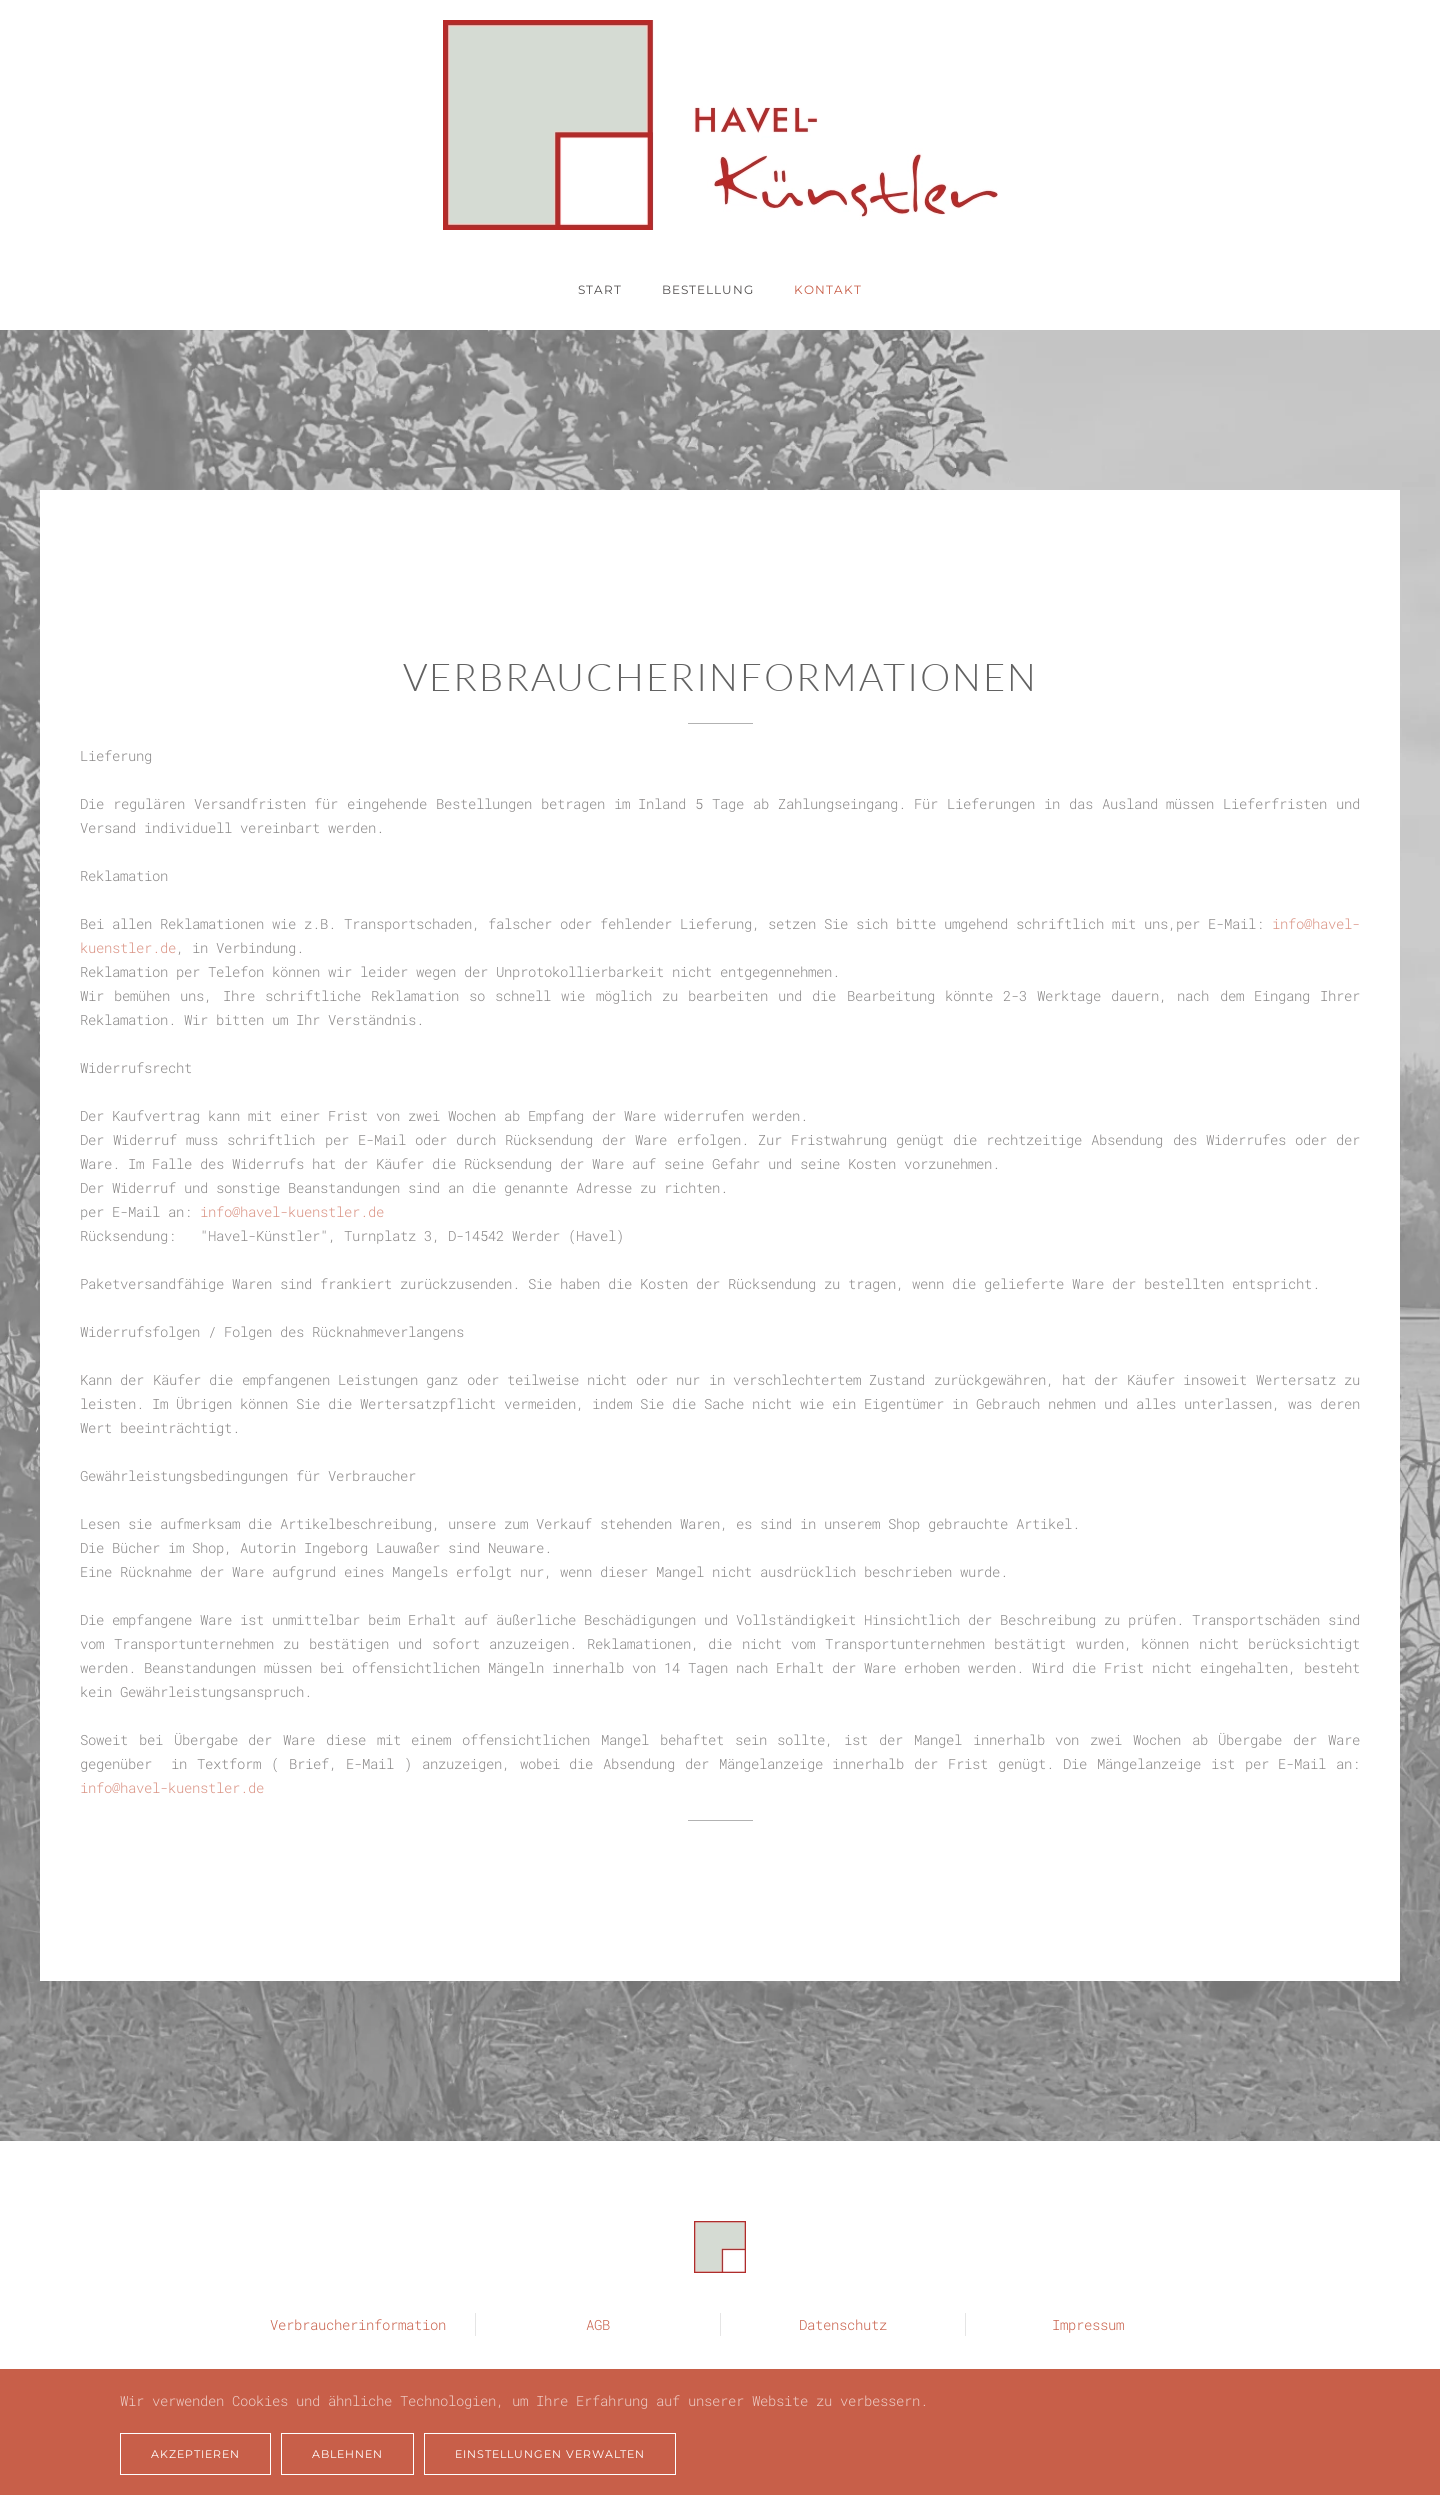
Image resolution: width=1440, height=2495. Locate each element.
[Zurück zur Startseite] (720, 125)
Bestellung (708, 289)
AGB (598, 2323)
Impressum (1088, 2323)
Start (600, 289)
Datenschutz (843, 2323)
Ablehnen (347, 2454)
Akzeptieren (195, 2454)
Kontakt (828, 289)
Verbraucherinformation (358, 2323)
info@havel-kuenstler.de (292, 1211)
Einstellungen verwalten (550, 2454)
